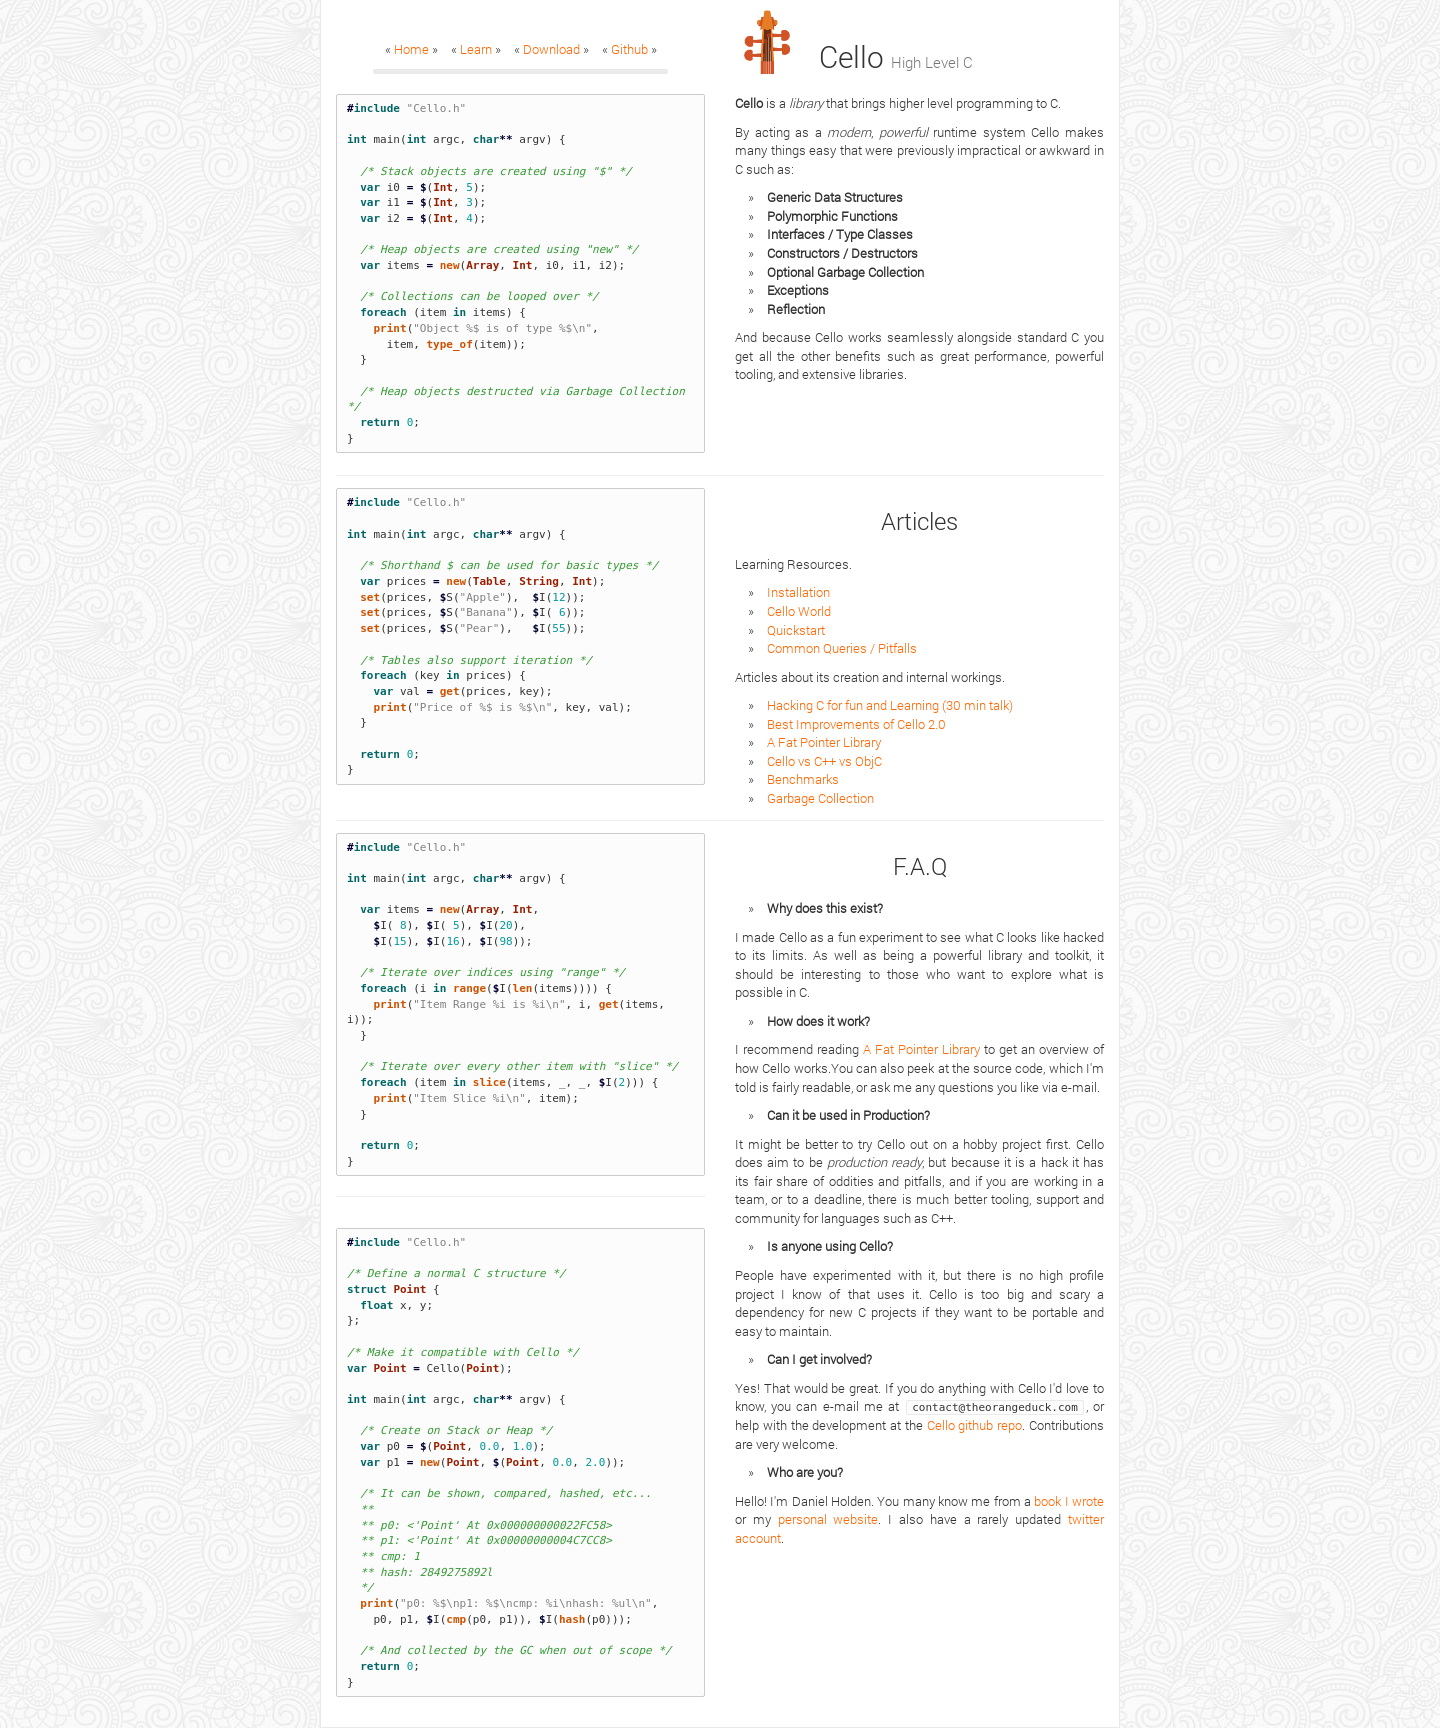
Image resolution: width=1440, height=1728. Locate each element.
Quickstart (796, 630)
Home (411, 49)
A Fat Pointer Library (824, 742)
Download (551, 49)
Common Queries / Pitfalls (842, 648)
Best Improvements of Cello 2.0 (856, 724)
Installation (798, 592)
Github (629, 49)
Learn (476, 49)
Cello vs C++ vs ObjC (824, 761)
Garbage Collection (820, 798)
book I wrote (1069, 1501)
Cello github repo (975, 1425)
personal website (828, 1519)
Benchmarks (803, 779)
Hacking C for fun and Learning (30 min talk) (890, 705)
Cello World (799, 611)
